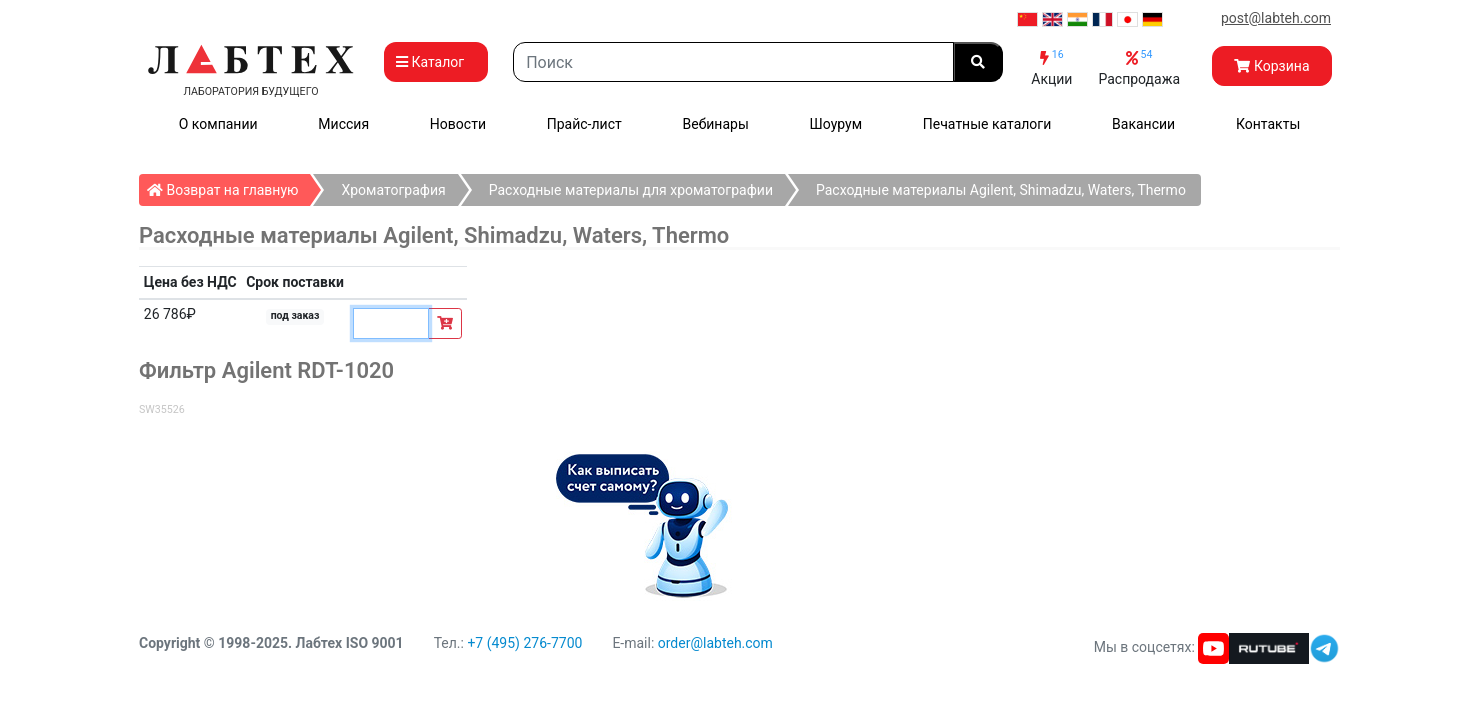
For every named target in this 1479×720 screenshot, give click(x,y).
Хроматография (393, 190)
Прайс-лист (584, 124)
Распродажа (1139, 67)
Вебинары (716, 124)
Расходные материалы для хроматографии (631, 190)
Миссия (343, 124)
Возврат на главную (228, 186)
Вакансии (1143, 124)
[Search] (733, 62)
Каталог (436, 62)
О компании (218, 124)
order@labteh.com (715, 643)
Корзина (1271, 66)
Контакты (1268, 124)
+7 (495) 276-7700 (524, 643)
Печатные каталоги (987, 124)
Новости (458, 124)
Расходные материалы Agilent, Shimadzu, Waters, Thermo (1001, 190)
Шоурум (836, 124)
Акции (1051, 67)
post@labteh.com (1276, 18)
